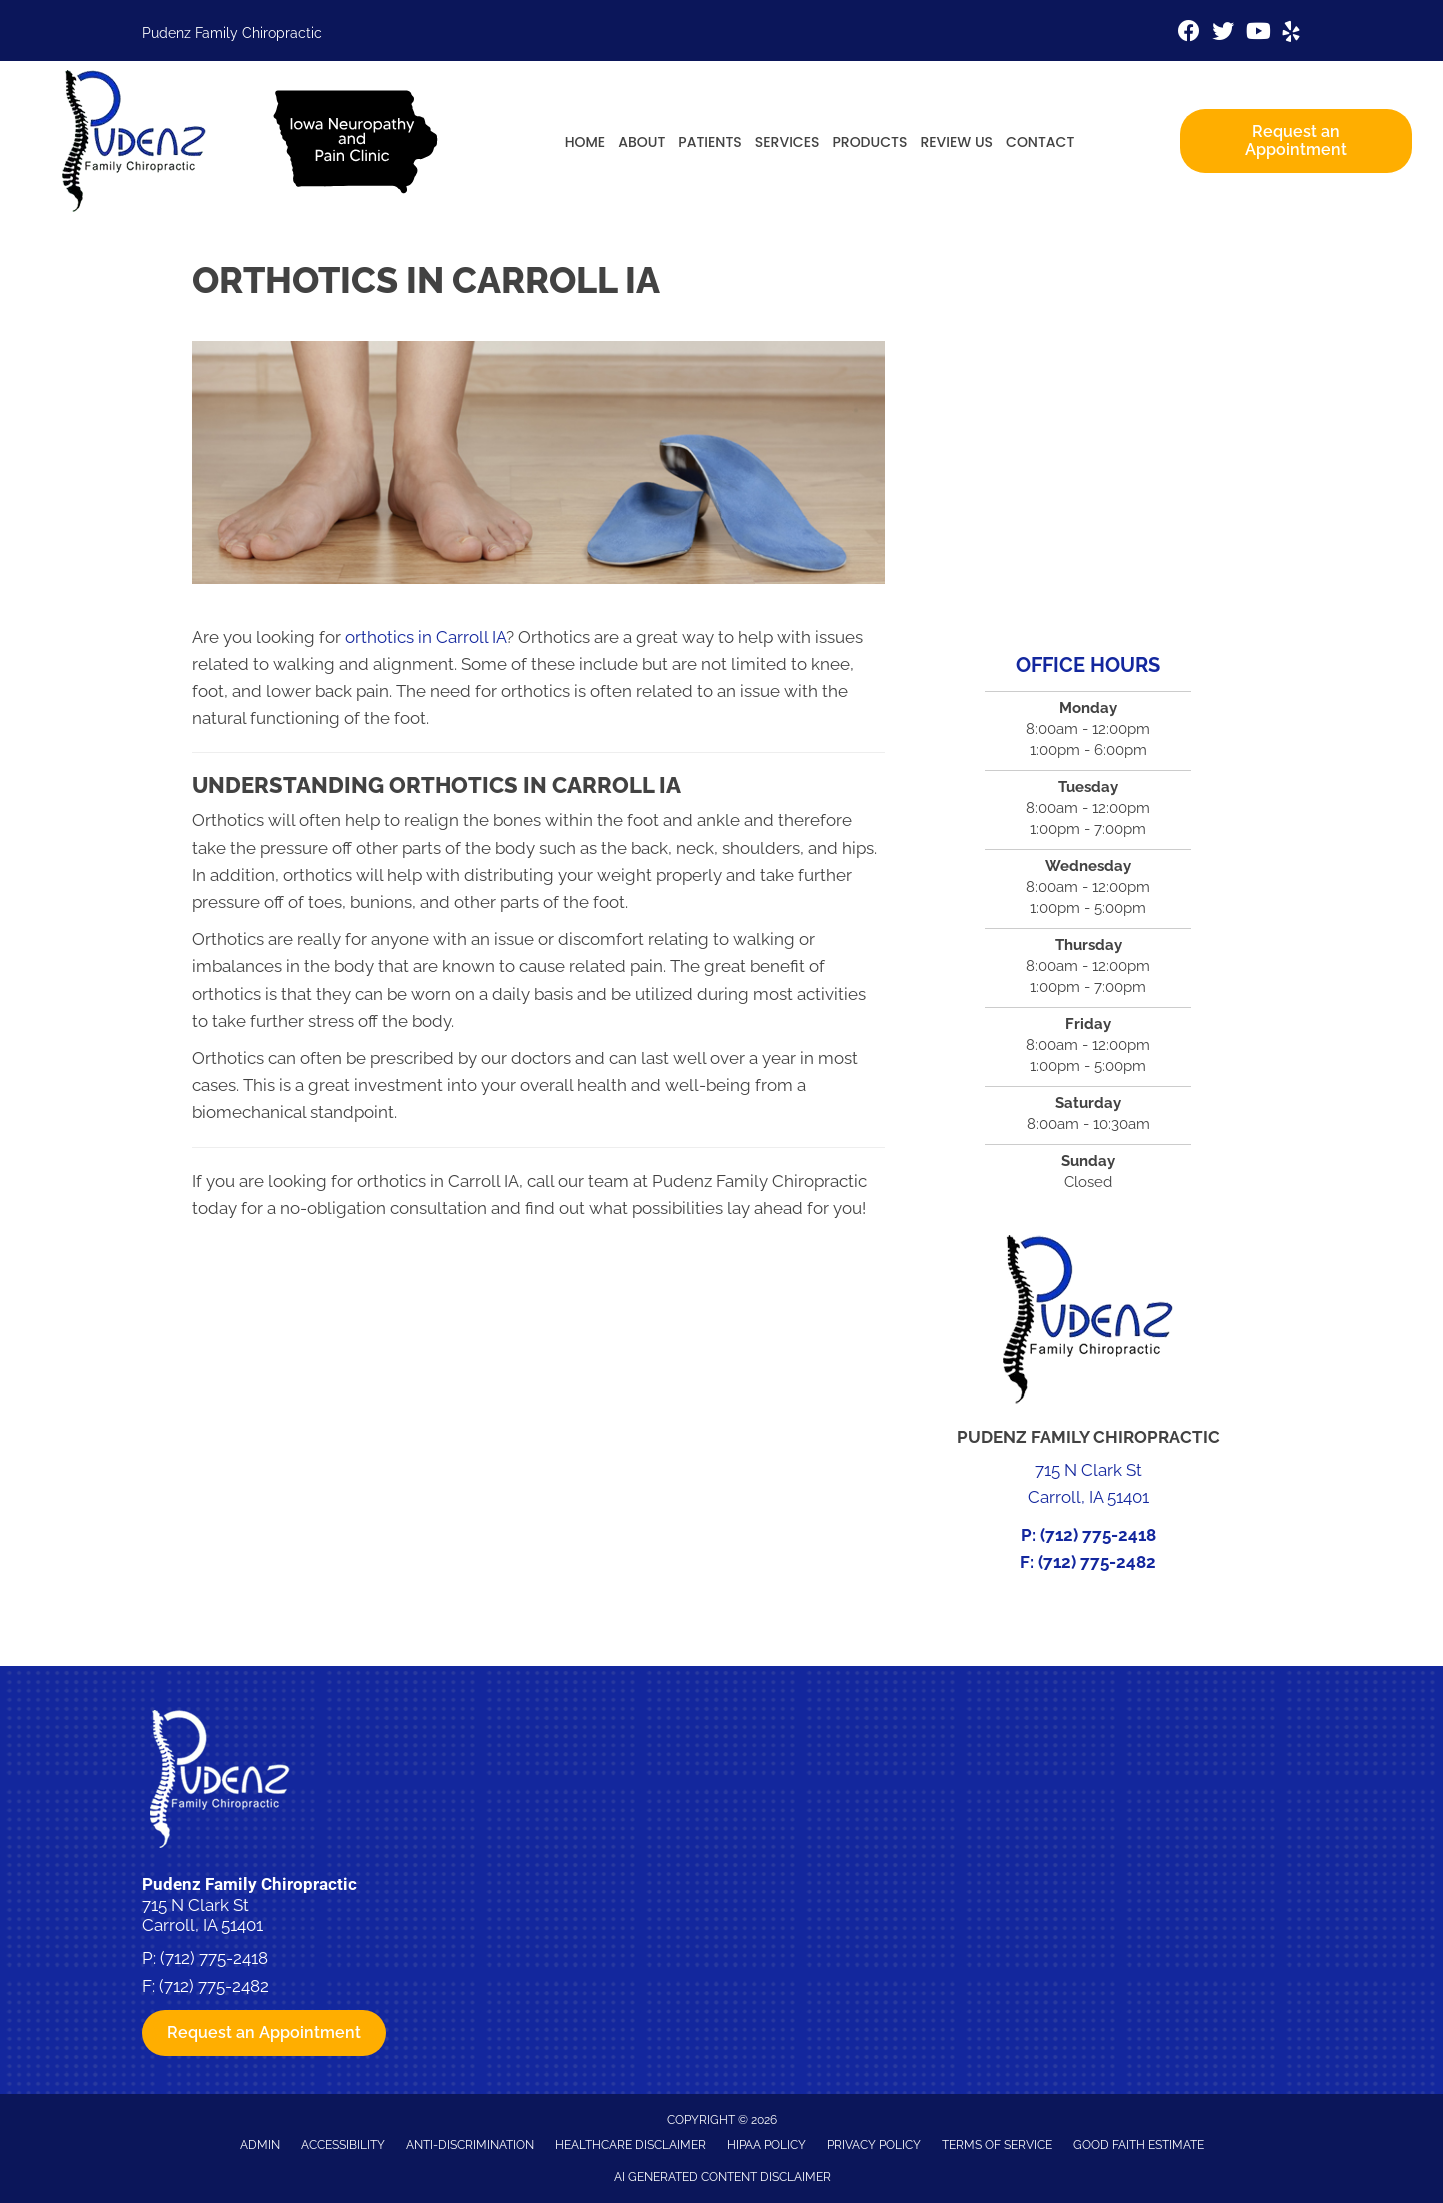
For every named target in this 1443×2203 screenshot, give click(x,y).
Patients (709, 142)
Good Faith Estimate (1138, 2145)
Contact (1040, 142)
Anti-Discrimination (470, 2145)
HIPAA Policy (766, 2145)
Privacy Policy (874, 2145)
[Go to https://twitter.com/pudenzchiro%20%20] (1223, 33)
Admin (260, 2145)
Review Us (956, 142)
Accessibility (343, 2145)
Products (869, 142)
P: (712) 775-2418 (1088, 1535)
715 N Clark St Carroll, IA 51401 (202, 1915)
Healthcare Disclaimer (630, 2145)
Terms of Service (997, 2145)
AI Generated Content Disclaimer (722, 2177)
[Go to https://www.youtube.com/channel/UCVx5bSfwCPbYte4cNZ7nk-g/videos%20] (1257, 33)
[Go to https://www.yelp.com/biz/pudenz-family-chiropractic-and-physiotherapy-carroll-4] (1291, 34)
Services (787, 142)
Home (585, 142)
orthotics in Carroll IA (425, 637)
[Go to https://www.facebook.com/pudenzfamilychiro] (1189, 33)
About (641, 142)
